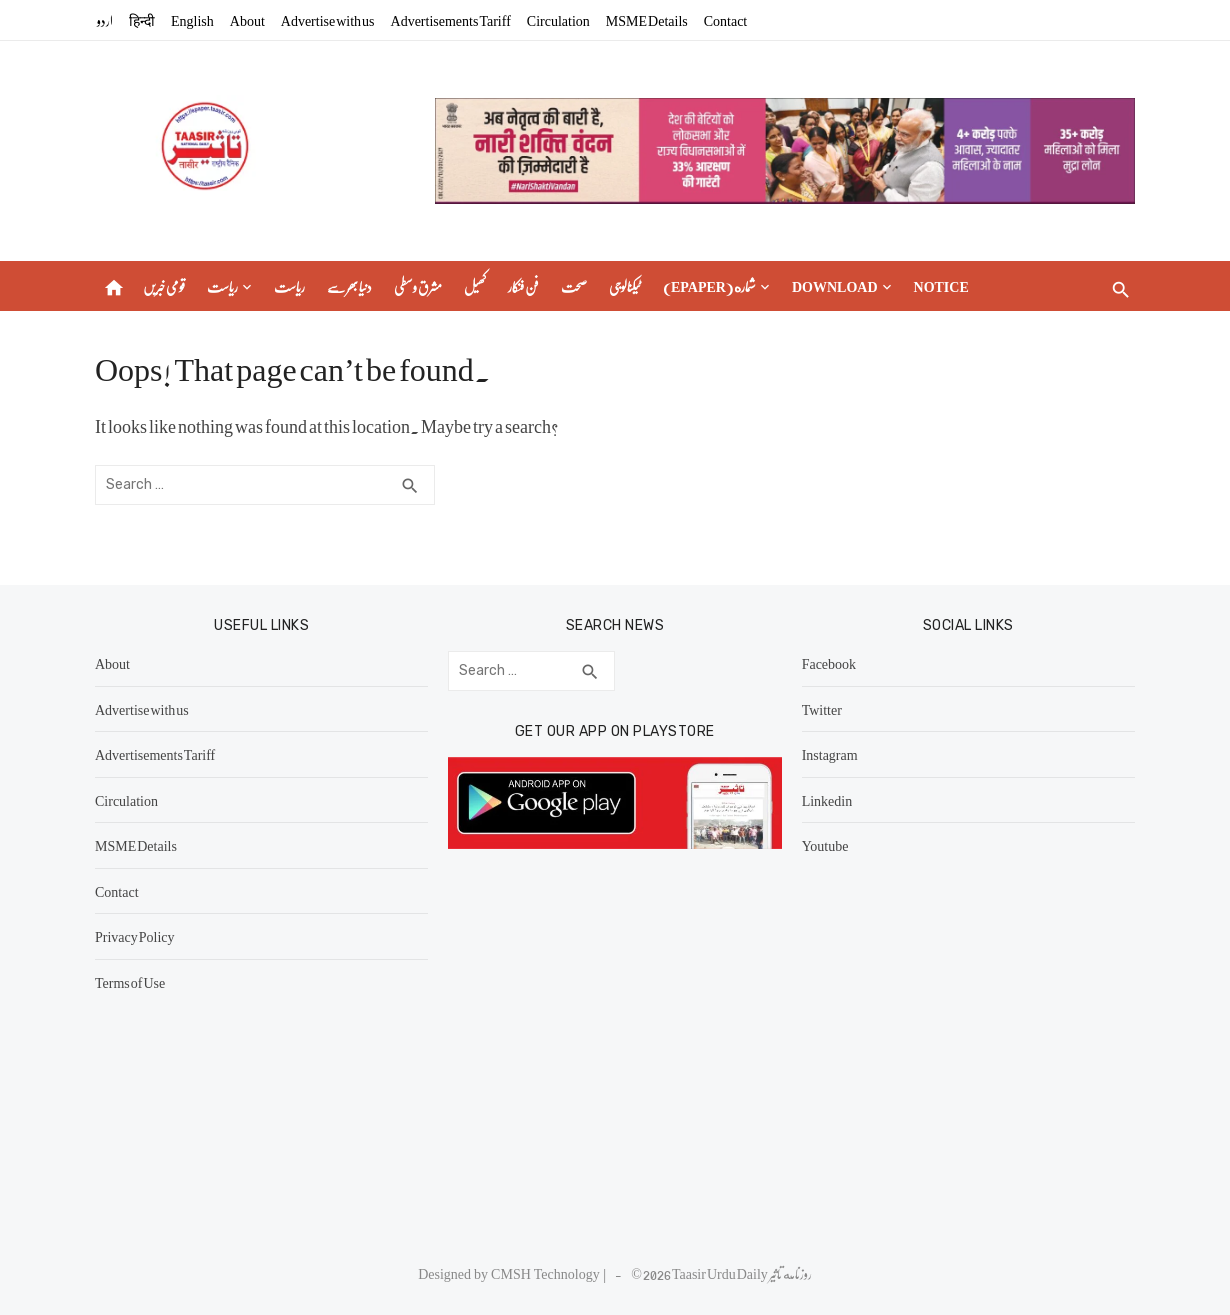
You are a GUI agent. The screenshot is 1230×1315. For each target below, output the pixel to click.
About (247, 20)
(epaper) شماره (709, 286)
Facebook (829, 663)
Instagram (830, 754)
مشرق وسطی (418, 286)
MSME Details (647, 20)
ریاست (222, 286)
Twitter (822, 709)
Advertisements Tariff (451, 20)
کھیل (475, 286)
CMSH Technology (547, 1273)
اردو (105, 20)
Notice (941, 286)
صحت (574, 286)
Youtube (825, 845)
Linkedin (827, 800)
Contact (726, 20)
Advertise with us (328, 20)
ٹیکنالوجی (625, 286)
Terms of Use (130, 982)
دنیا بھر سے (349, 286)
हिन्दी (142, 20)
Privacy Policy (135, 936)
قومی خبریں (164, 286)
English (192, 20)
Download (835, 286)
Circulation (558, 20)
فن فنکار (523, 286)
